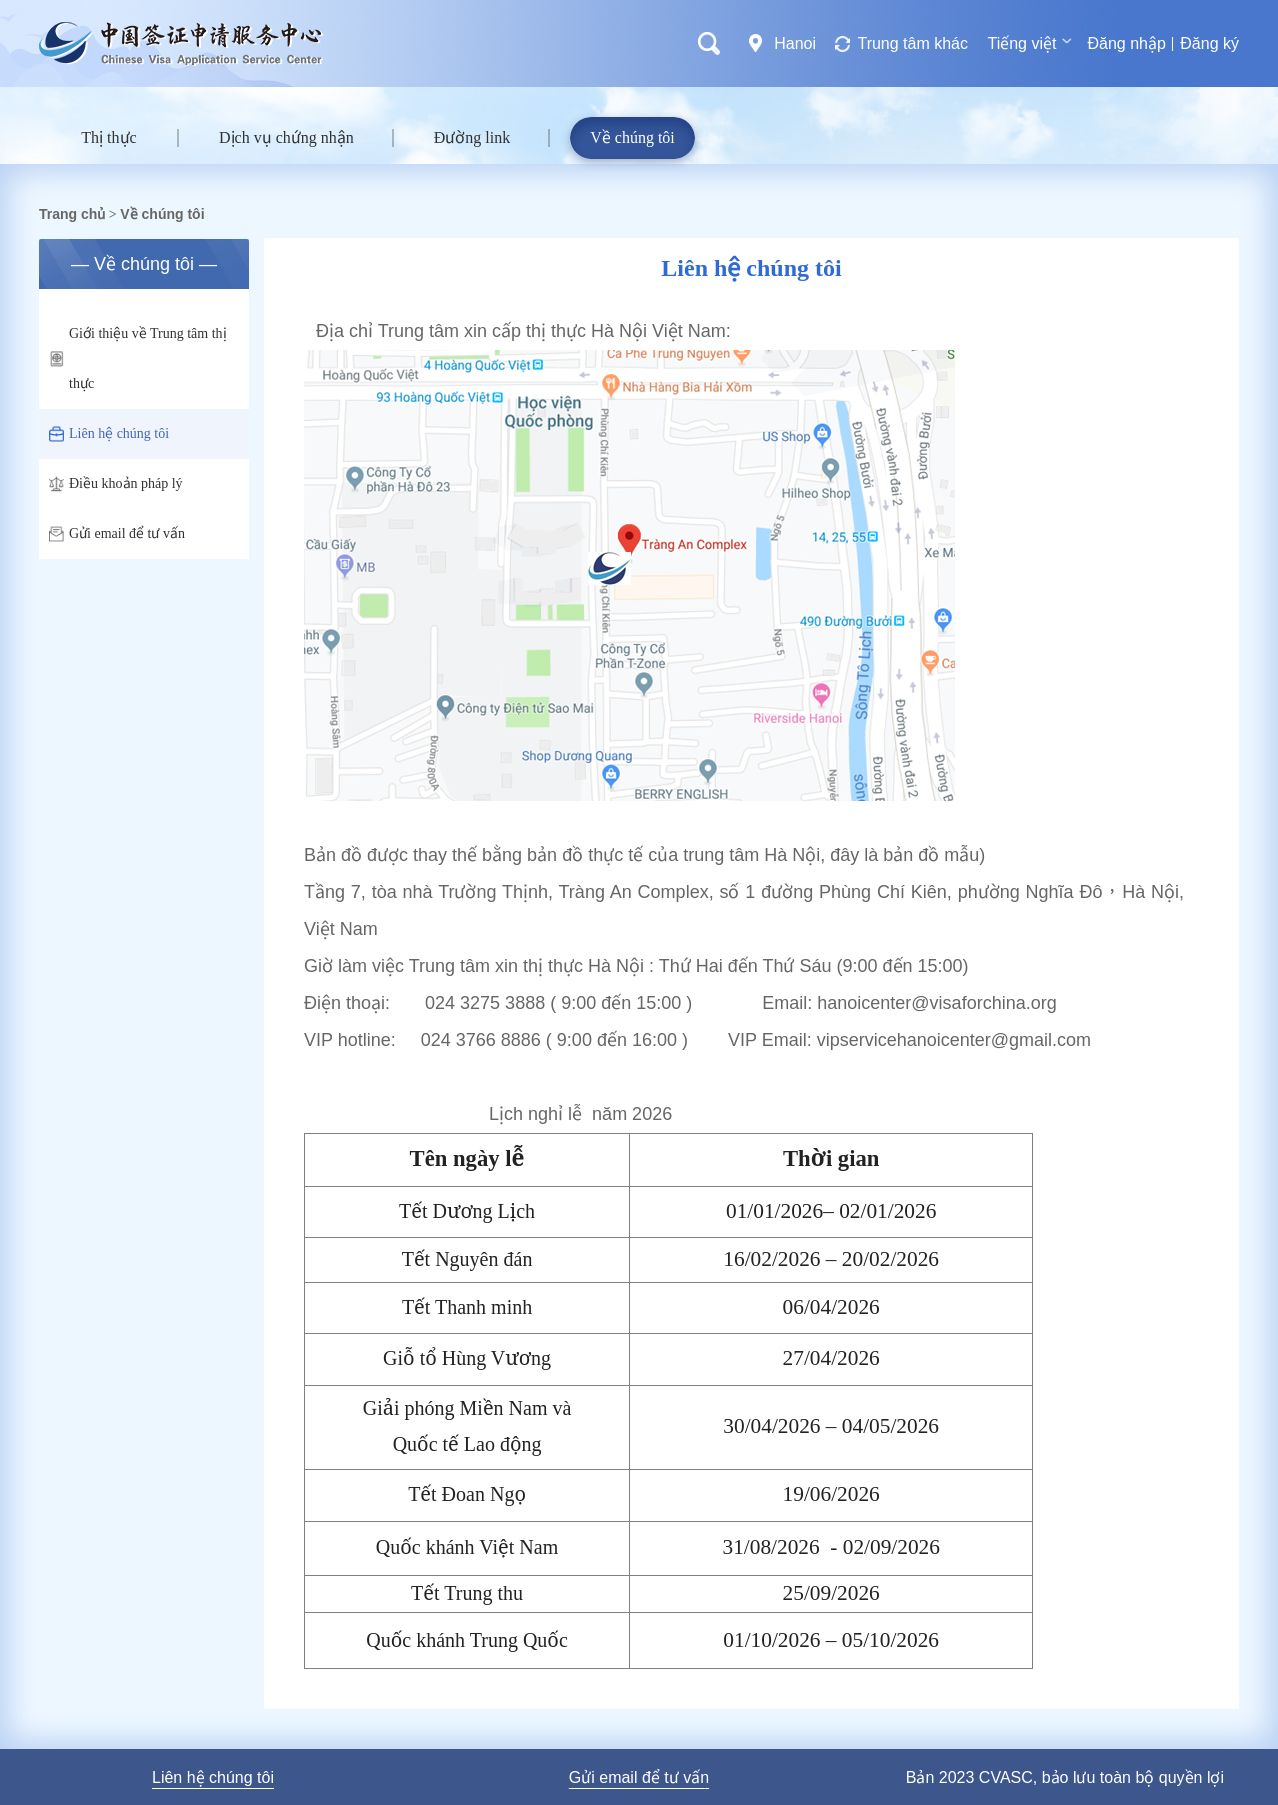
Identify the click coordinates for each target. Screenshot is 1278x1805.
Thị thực (108, 137)
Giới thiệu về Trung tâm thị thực (138, 358)
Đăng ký (1209, 43)
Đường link (472, 137)
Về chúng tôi (632, 137)
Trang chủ (72, 214)
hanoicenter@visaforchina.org (936, 1003)
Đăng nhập (1126, 43)
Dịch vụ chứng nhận (286, 137)
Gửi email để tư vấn (117, 534)
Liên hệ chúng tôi (109, 434)
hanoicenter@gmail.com (994, 1040)
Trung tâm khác (912, 43)
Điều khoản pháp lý (116, 484)
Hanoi (795, 43)
